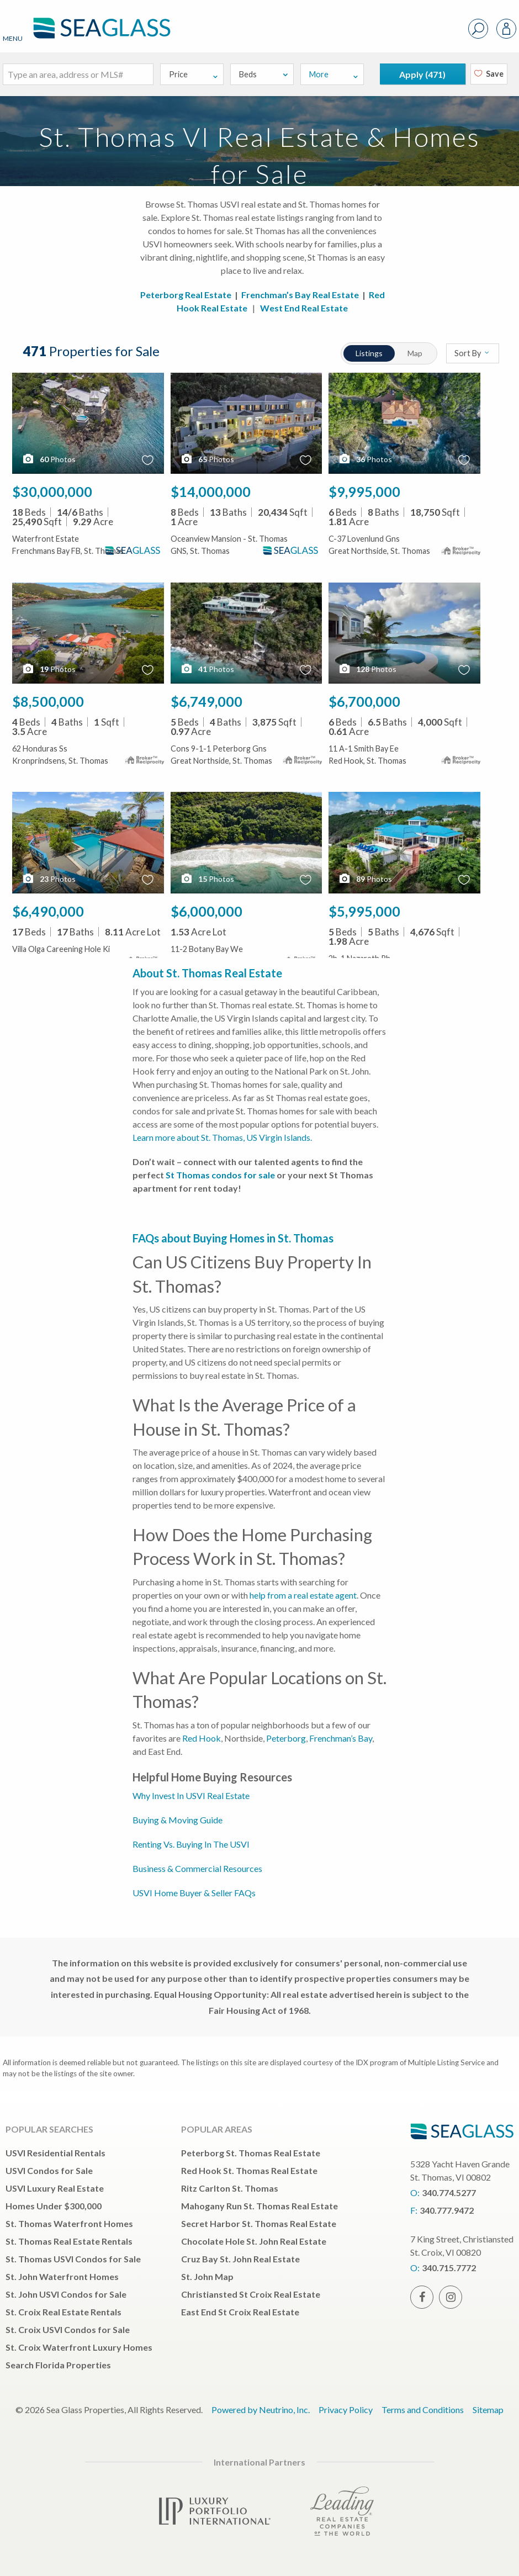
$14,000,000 (211, 491)
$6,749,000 (206, 701)
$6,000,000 (206, 911)
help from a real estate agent (303, 1595)
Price (194, 74)
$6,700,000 (364, 701)
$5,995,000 (364, 911)
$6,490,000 (48, 911)
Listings (367, 353)
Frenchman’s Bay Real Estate (300, 294)
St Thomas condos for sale (220, 1175)
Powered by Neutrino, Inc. (260, 2409)
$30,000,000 (52, 491)
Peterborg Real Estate (185, 294)
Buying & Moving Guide (178, 1820)
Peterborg (286, 1738)
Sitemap (488, 2409)
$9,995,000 (364, 491)
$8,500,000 (48, 701)
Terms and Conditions (423, 2409)
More (334, 74)
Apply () (422, 74)
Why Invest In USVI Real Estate (191, 1795)
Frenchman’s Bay (340, 1738)
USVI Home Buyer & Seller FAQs (194, 1892)
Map (414, 353)
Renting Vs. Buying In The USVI (191, 1844)
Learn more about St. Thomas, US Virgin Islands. (222, 1137)
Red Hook (201, 1738)
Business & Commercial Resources (197, 1868)
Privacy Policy (346, 2409)
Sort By (472, 353)
